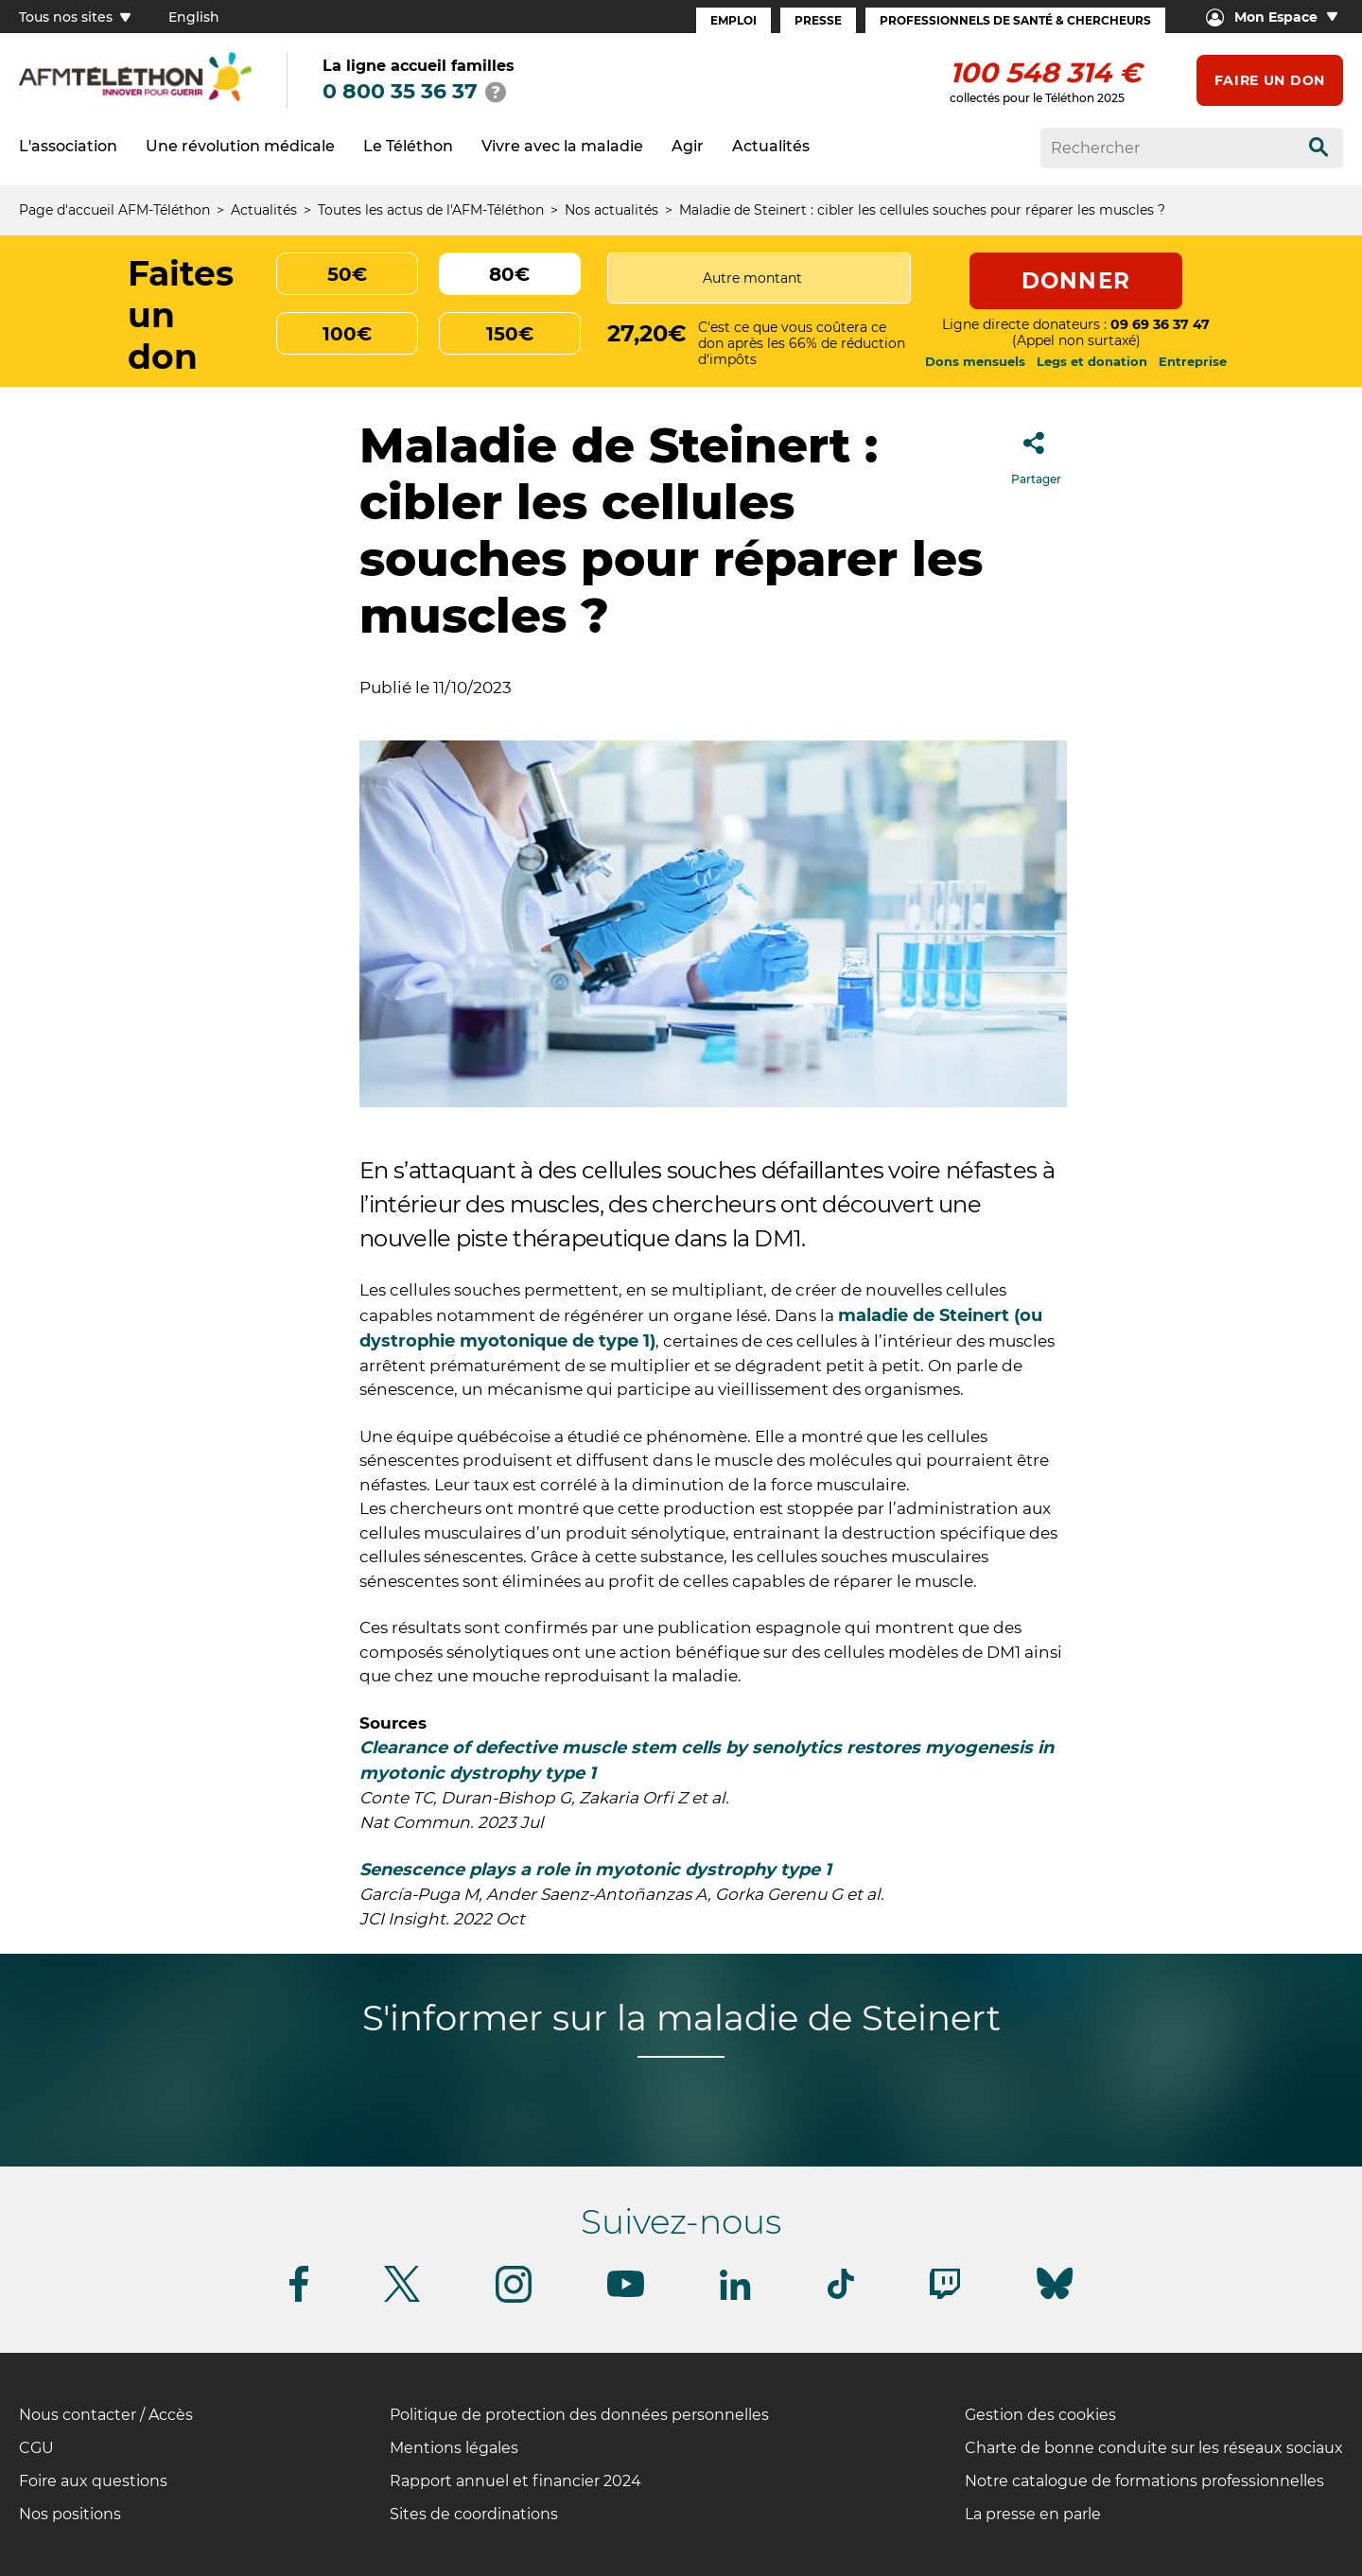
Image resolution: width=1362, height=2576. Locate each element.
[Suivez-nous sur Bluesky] (1055, 2299)
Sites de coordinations (474, 2514)
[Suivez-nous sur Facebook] (298, 2298)
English (193, 17)
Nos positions (70, 2514)
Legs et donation (1092, 361)
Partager (1036, 452)
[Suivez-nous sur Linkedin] (736, 2296)
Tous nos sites (75, 17)
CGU (36, 2448)
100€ (347, 333)
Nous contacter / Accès (106, 2415)
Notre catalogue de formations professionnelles (1144, 2481)
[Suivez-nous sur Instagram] (514, 2299)
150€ (509, 333)
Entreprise (1193, 361)
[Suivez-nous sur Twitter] (402, 2298)
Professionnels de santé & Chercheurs (1015, 20)
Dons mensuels (975, 361)
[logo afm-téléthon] (135, 98)
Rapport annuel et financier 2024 (515, 2481)
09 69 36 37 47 (1160, 324)
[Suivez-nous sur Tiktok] (841, 2295)
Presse (818, 20)
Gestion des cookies (1040, 2415)
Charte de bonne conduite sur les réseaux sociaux (1154, 2448)
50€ (347, 274)
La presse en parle (1033, 2514)
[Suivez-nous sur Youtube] (625, 2294)
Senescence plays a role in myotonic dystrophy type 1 (595, 1869)
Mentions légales (454, 2448)
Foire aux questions (93, 2481)
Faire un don (1269, 80)
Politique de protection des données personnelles (579, 2415)
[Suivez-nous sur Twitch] (945, 2295)
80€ (509, 274)
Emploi (733, 20)
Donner (1076, 281)
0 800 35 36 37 (400, 91)
